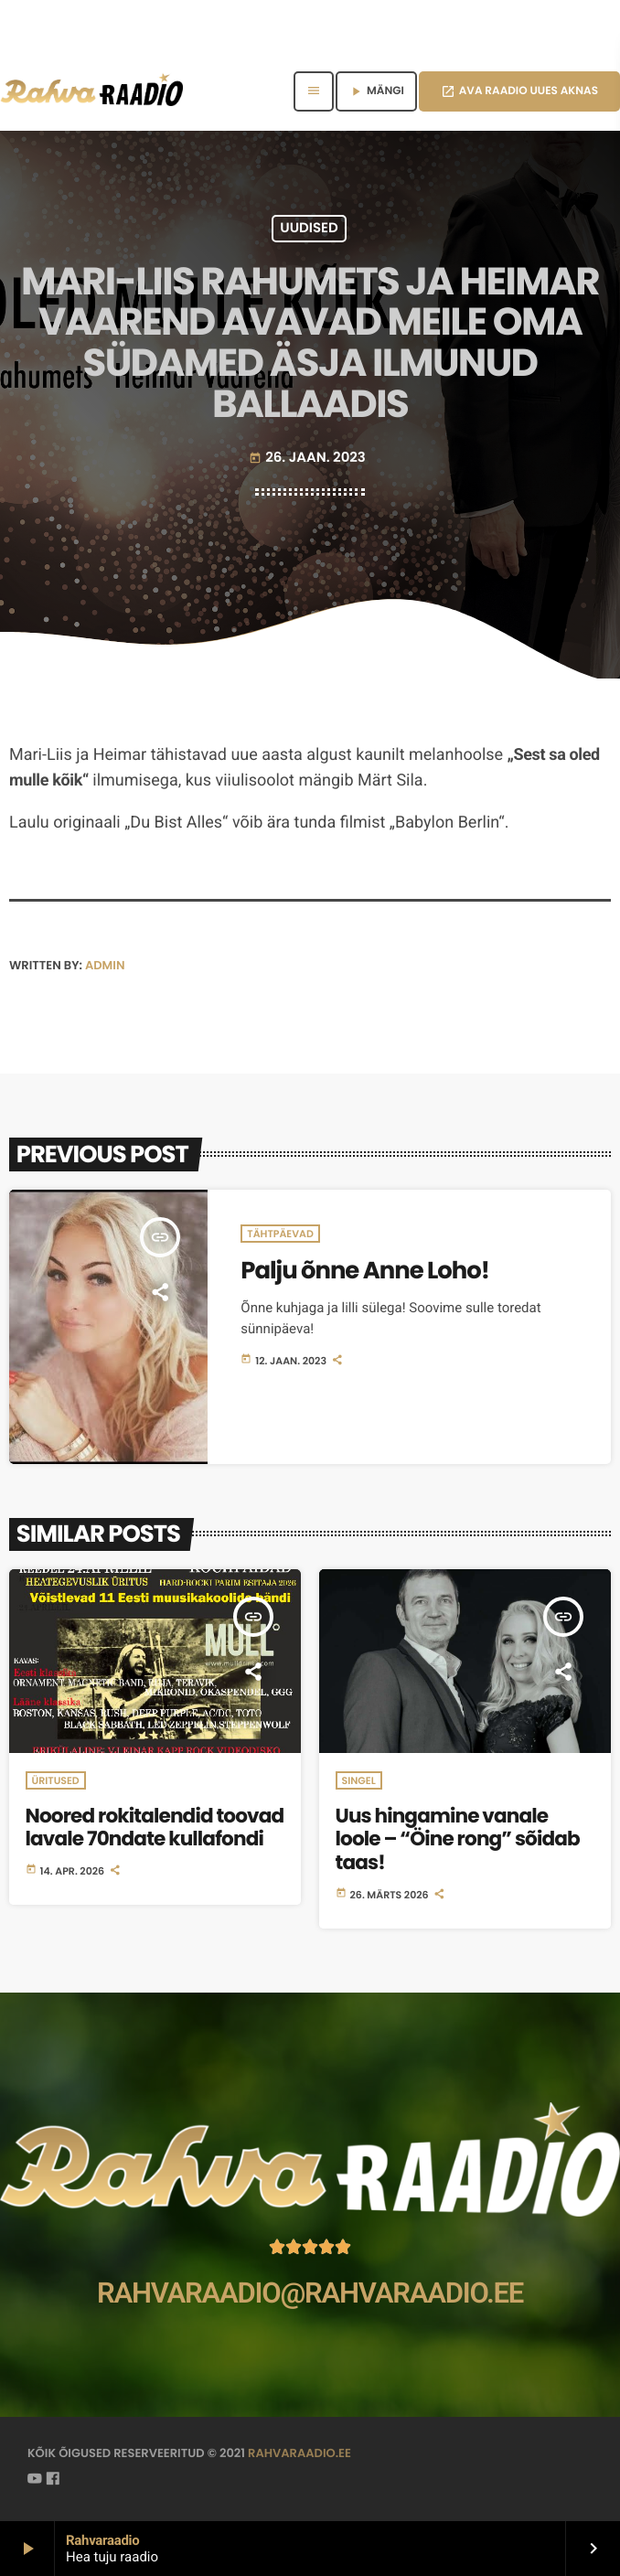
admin (105, 965)
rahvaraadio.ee (299, 2453)
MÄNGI (376, 91)
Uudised (308, 229)
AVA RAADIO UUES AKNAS (519, 91)
